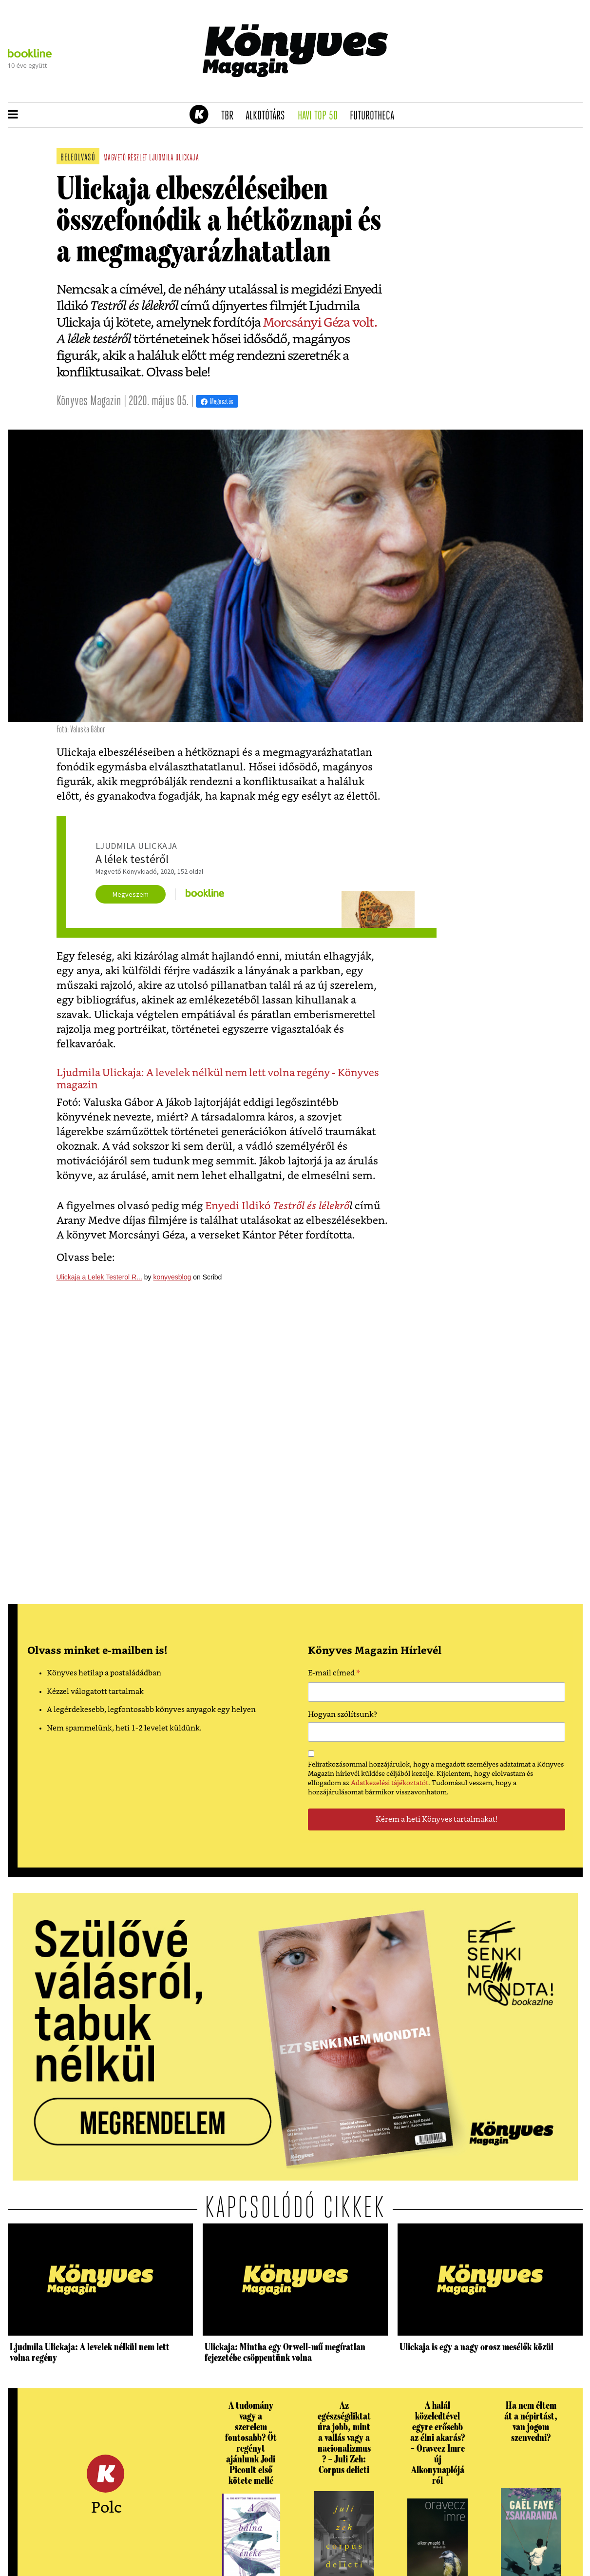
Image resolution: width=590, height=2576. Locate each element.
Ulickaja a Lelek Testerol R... (99, 1277)
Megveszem (131, 894)
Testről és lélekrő (311, 1206)
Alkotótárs (268, 116)
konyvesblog (172, 1277)
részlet (138, 158)
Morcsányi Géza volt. (320, 322)
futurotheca (375, 116)
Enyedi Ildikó (239, 1206)
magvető (114, 158)
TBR (230, 116)
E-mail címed (334, 1674)
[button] (13, 115)
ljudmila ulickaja (174, 158)
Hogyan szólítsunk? (342, 1714)
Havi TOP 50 (321, 116)
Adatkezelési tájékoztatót (389, 1783)
